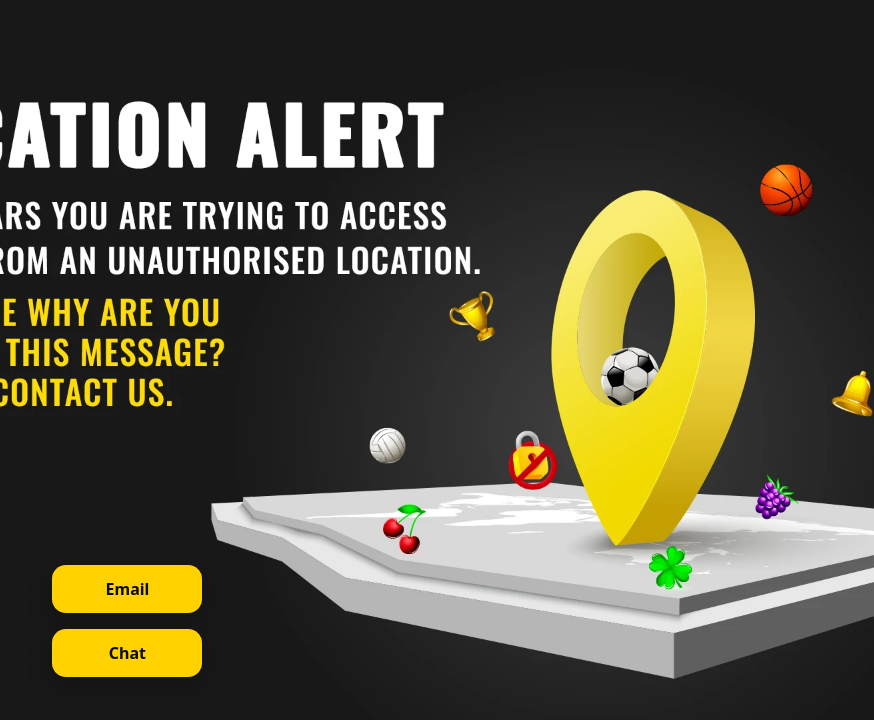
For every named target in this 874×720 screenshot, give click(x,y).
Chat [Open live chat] (127, 653)
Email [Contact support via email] (128, 589)
